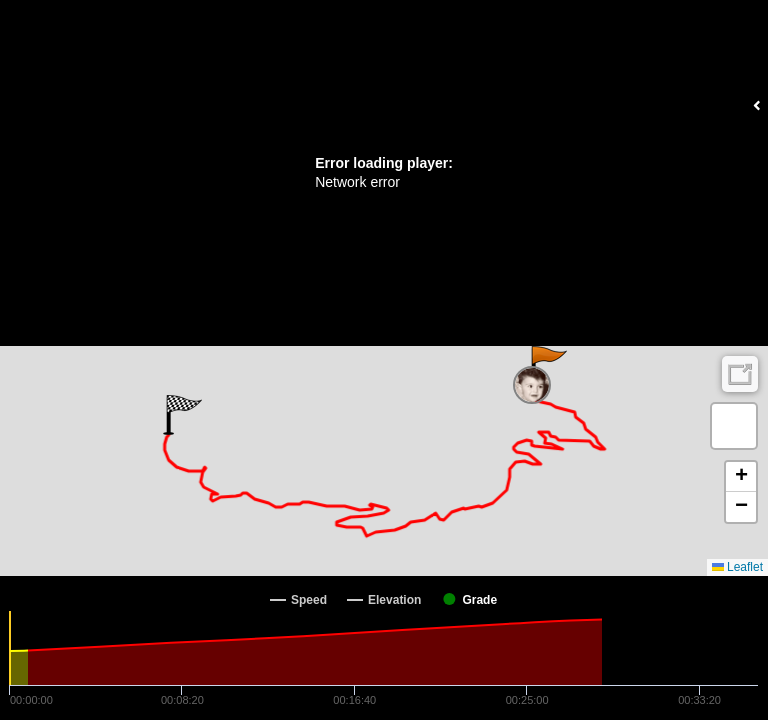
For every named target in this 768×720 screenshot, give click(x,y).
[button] (547, 366)
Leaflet (737, 567)
